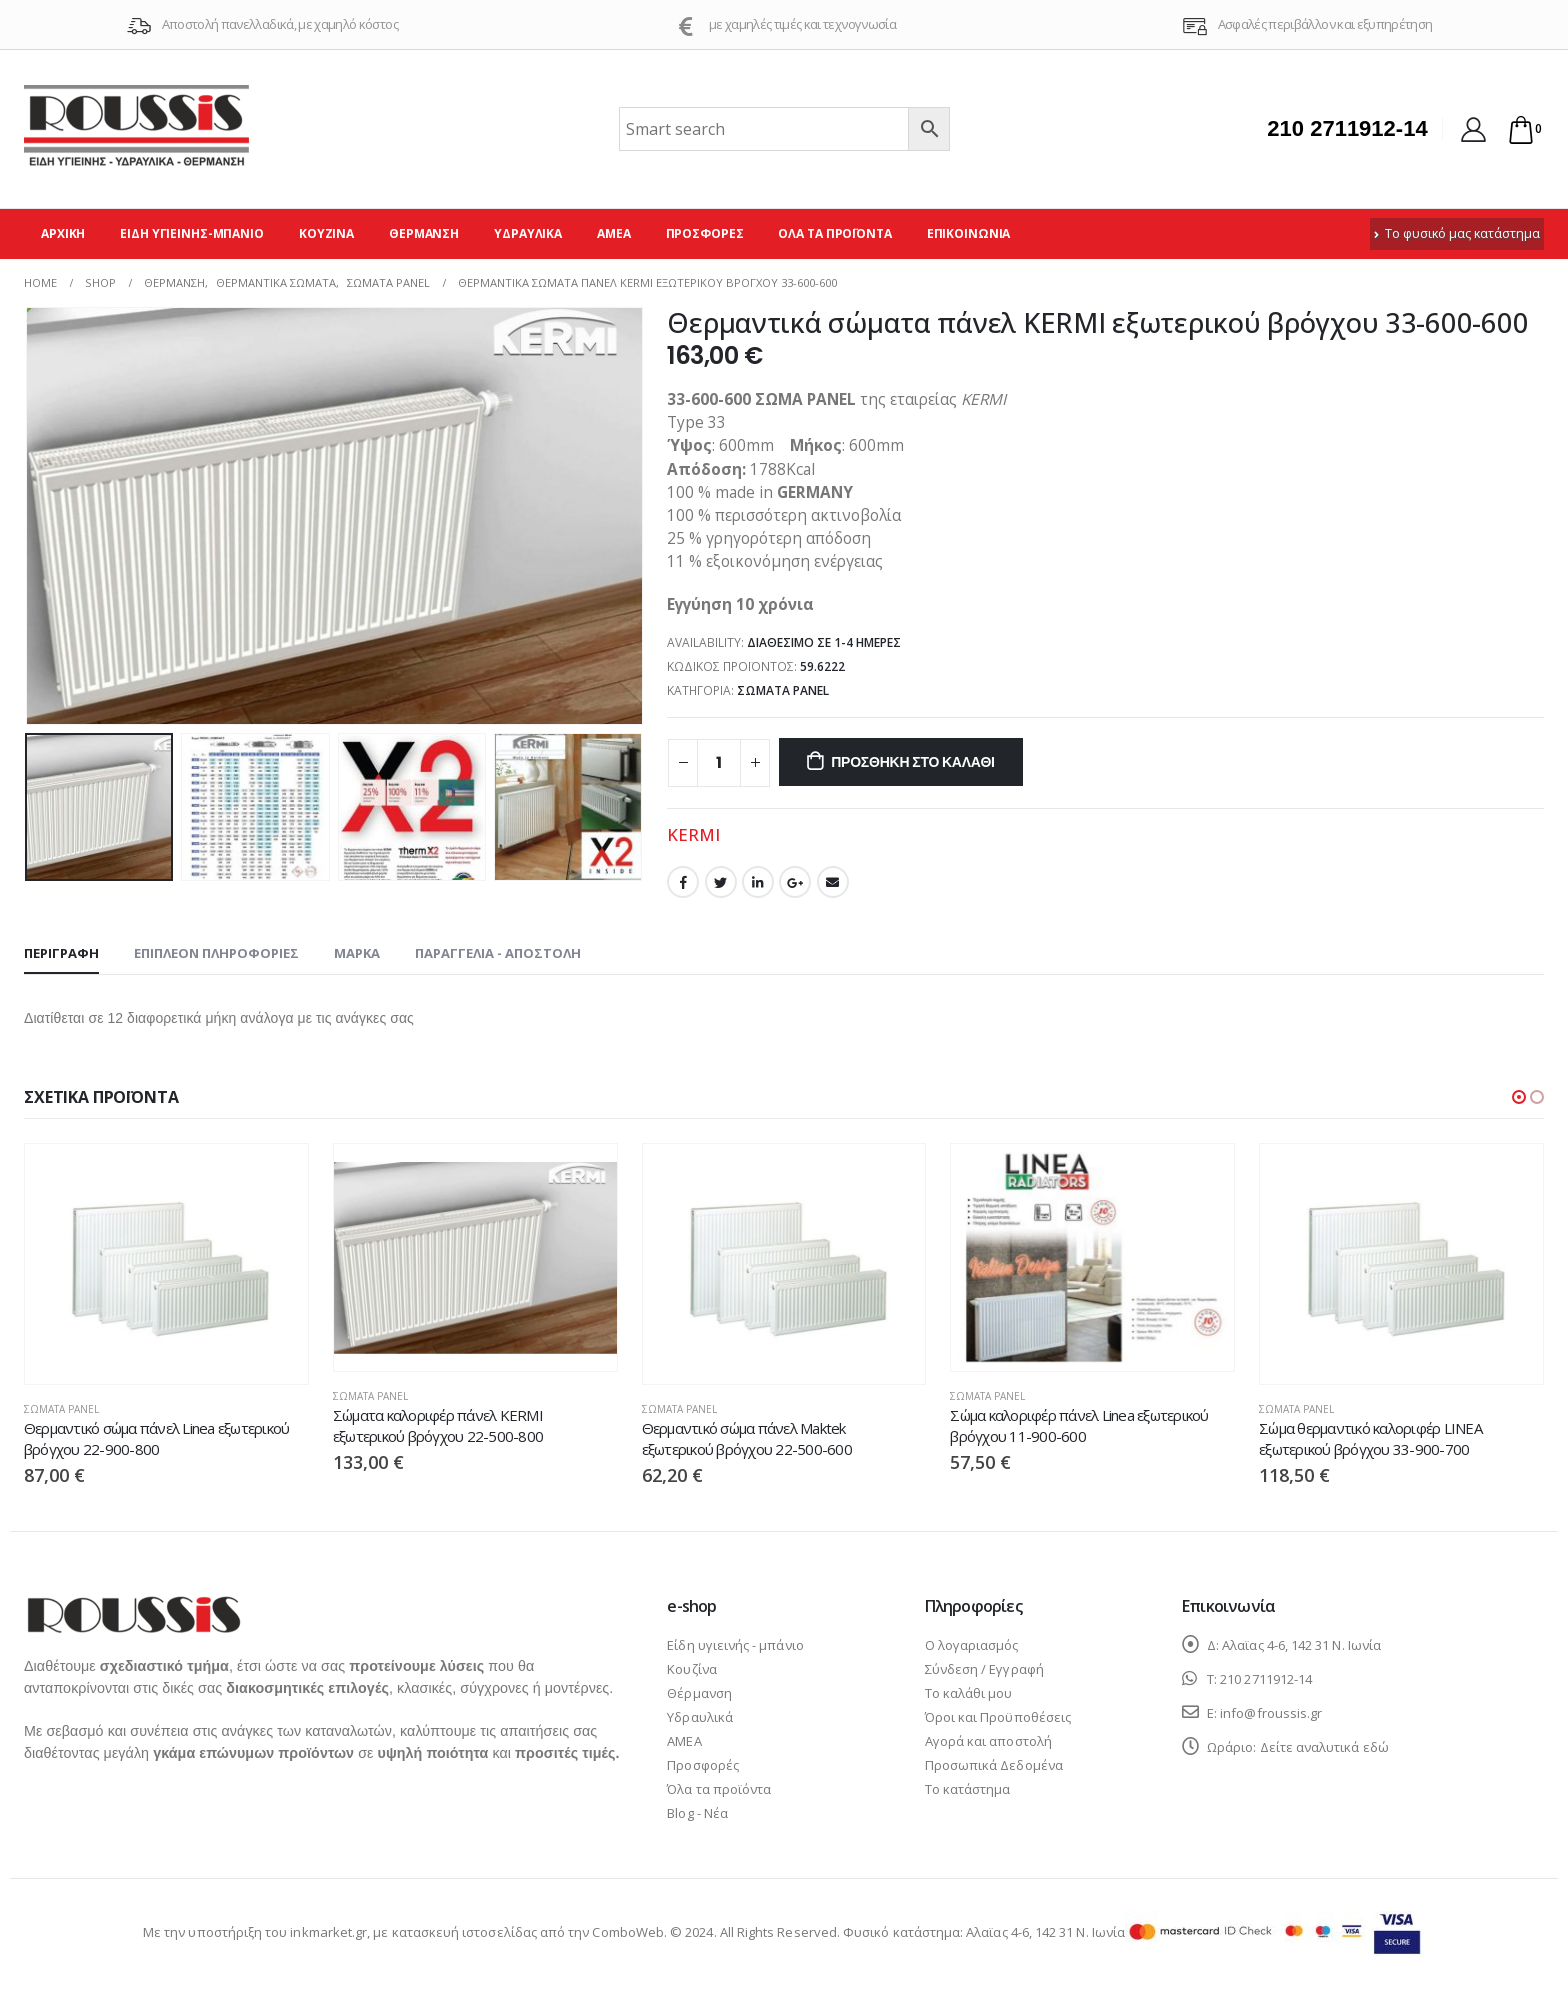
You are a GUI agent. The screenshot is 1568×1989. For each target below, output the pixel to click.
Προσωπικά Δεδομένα (994, 1765)
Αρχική (63, 233)
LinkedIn (758, 882)
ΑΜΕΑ (614, 233)
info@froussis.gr (1271, 1713)
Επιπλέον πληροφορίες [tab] (216, 953)
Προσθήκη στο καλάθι (913, 762)
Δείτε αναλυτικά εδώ (1324, 1747)
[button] (1519, 1097)
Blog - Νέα (697, 1813)
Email (833, 882)
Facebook (683, 882)
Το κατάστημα (968, 1789)
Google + (795, 882)
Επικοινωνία (969, 233)
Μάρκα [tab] (357, 953)
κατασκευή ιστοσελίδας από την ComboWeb (528, 1932)
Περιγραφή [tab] (61, 953)
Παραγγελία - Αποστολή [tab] (498, 953)
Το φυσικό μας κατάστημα (1457, 233)
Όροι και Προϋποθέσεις (998, 1717)
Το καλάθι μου (969, 1693)
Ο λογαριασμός (972, 1645)
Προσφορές (705, 233)
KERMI (693, 834)
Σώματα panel (783, 690)
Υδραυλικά (528, 233)
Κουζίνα (326, 233)
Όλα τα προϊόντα (834, 233)
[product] (166, 1264)
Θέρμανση (424, 233)
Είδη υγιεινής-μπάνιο (192, 233)
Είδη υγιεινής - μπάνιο (735, 1645)
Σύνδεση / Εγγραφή (984, 1669)
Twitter (721, 882)
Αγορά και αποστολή (988, 1741)
